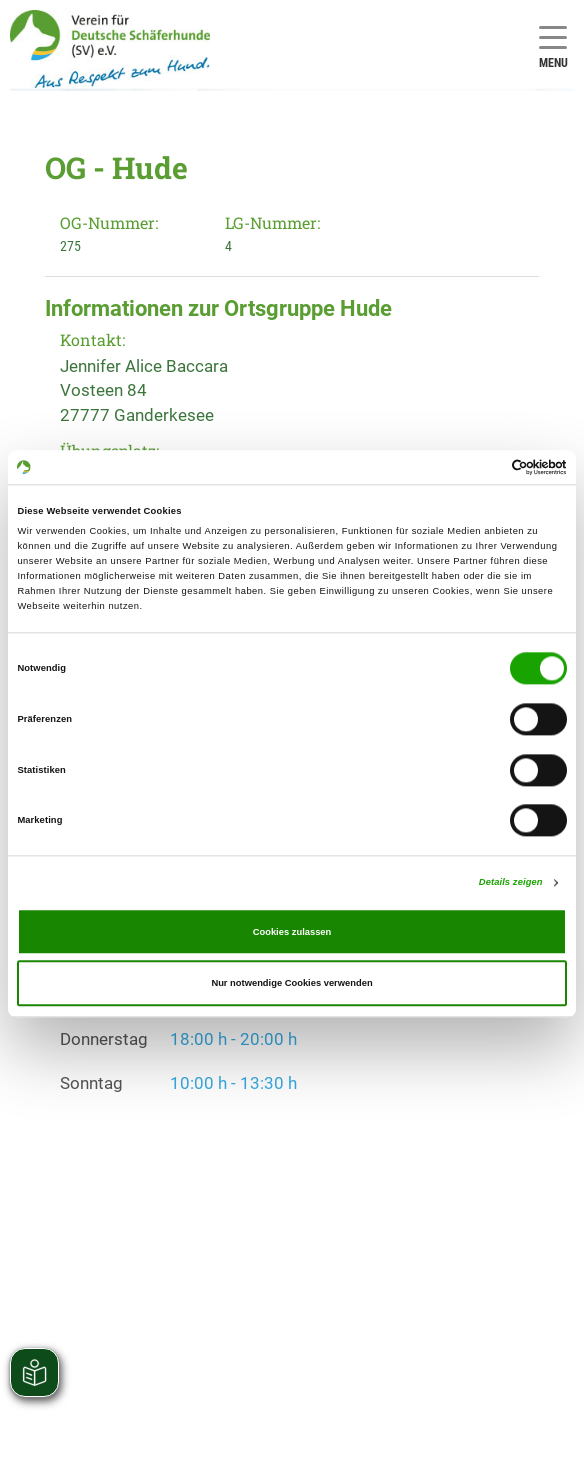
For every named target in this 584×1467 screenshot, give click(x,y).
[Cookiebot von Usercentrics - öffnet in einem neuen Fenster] (479, 467)
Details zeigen (511, 883)
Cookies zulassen (292, 932)
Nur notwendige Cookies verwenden (291, 983)
